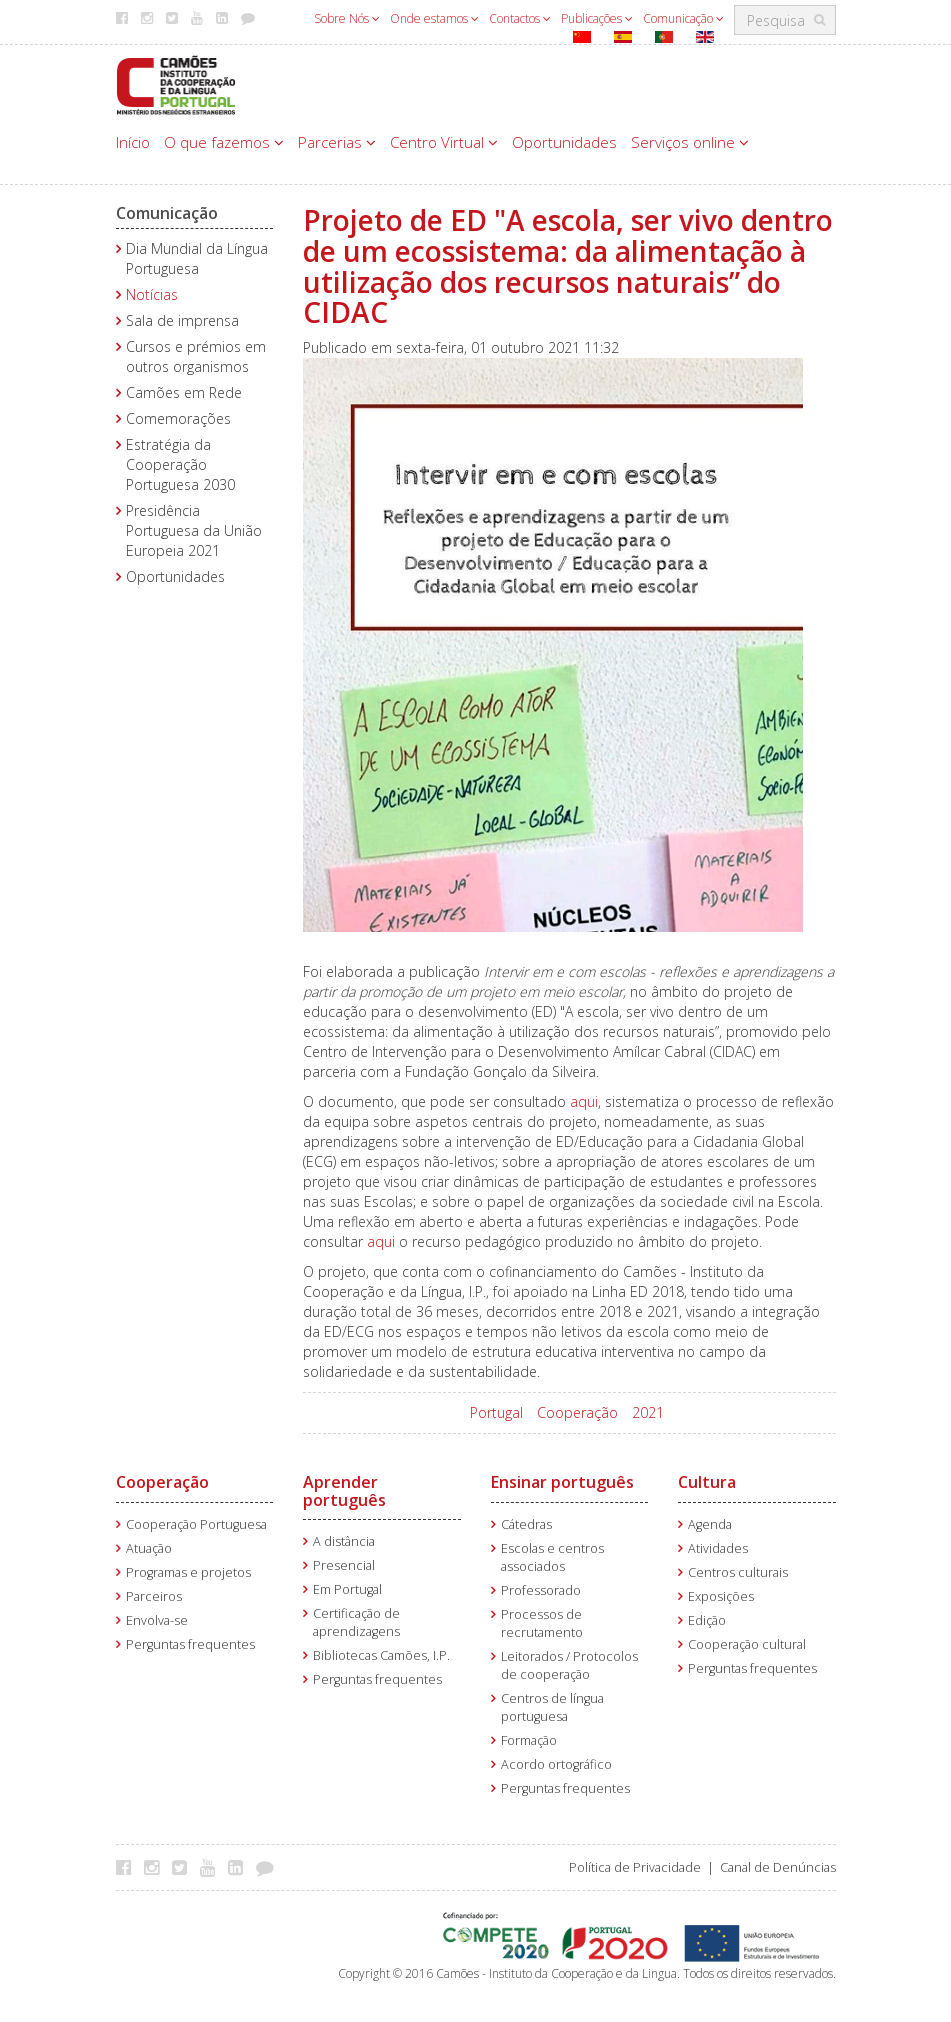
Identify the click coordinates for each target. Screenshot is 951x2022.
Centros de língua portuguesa (552, 1707)
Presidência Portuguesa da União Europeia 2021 (194, 530)
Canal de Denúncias (778, 1867)
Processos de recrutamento (542, 1623)
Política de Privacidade (635, 1867)
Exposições (721, 1596)
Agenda (710, 1524)
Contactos (520, 18)
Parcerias (337, 142)
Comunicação (683, 18)
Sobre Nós (347, 18)
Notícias (152, 294)
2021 (648, 1412)
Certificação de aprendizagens (356, 1622)
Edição (707, 1620)
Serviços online (690, 142)
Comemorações (178, 418)
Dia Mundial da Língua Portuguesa (197, 258)
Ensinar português (562, 1482)
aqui (584, 1101)
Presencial (344, 1565)
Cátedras (526, 1524)
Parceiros (154, 1596)
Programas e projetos (188, 1572)
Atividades (718, 1548)
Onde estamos (434, 18)
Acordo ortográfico (556, 1764)
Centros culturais (738, 1572)
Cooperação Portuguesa (196, 1524)
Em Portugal (347, 1589)
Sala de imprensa (182, 320)
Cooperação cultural (747, 1644)
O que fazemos (224, 142)
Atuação (149, 1548)
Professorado (541, 1590)
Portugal (496, 1412)
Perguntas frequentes (190, 1644)
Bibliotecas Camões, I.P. (381, 1655)
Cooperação (577, 1412)
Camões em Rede (184, 392)
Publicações (597, 18)
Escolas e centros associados (552, 1557)
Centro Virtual (444, 142)
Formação (529, 1740)
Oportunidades (564, 142)
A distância (344, 1541)
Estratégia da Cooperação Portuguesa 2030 (180, 464)
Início (133, 142)
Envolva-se (157, 1620)
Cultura (707, 1482)
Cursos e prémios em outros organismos (196, 356)
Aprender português (344, 1491)
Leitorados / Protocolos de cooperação (569, 1665)
